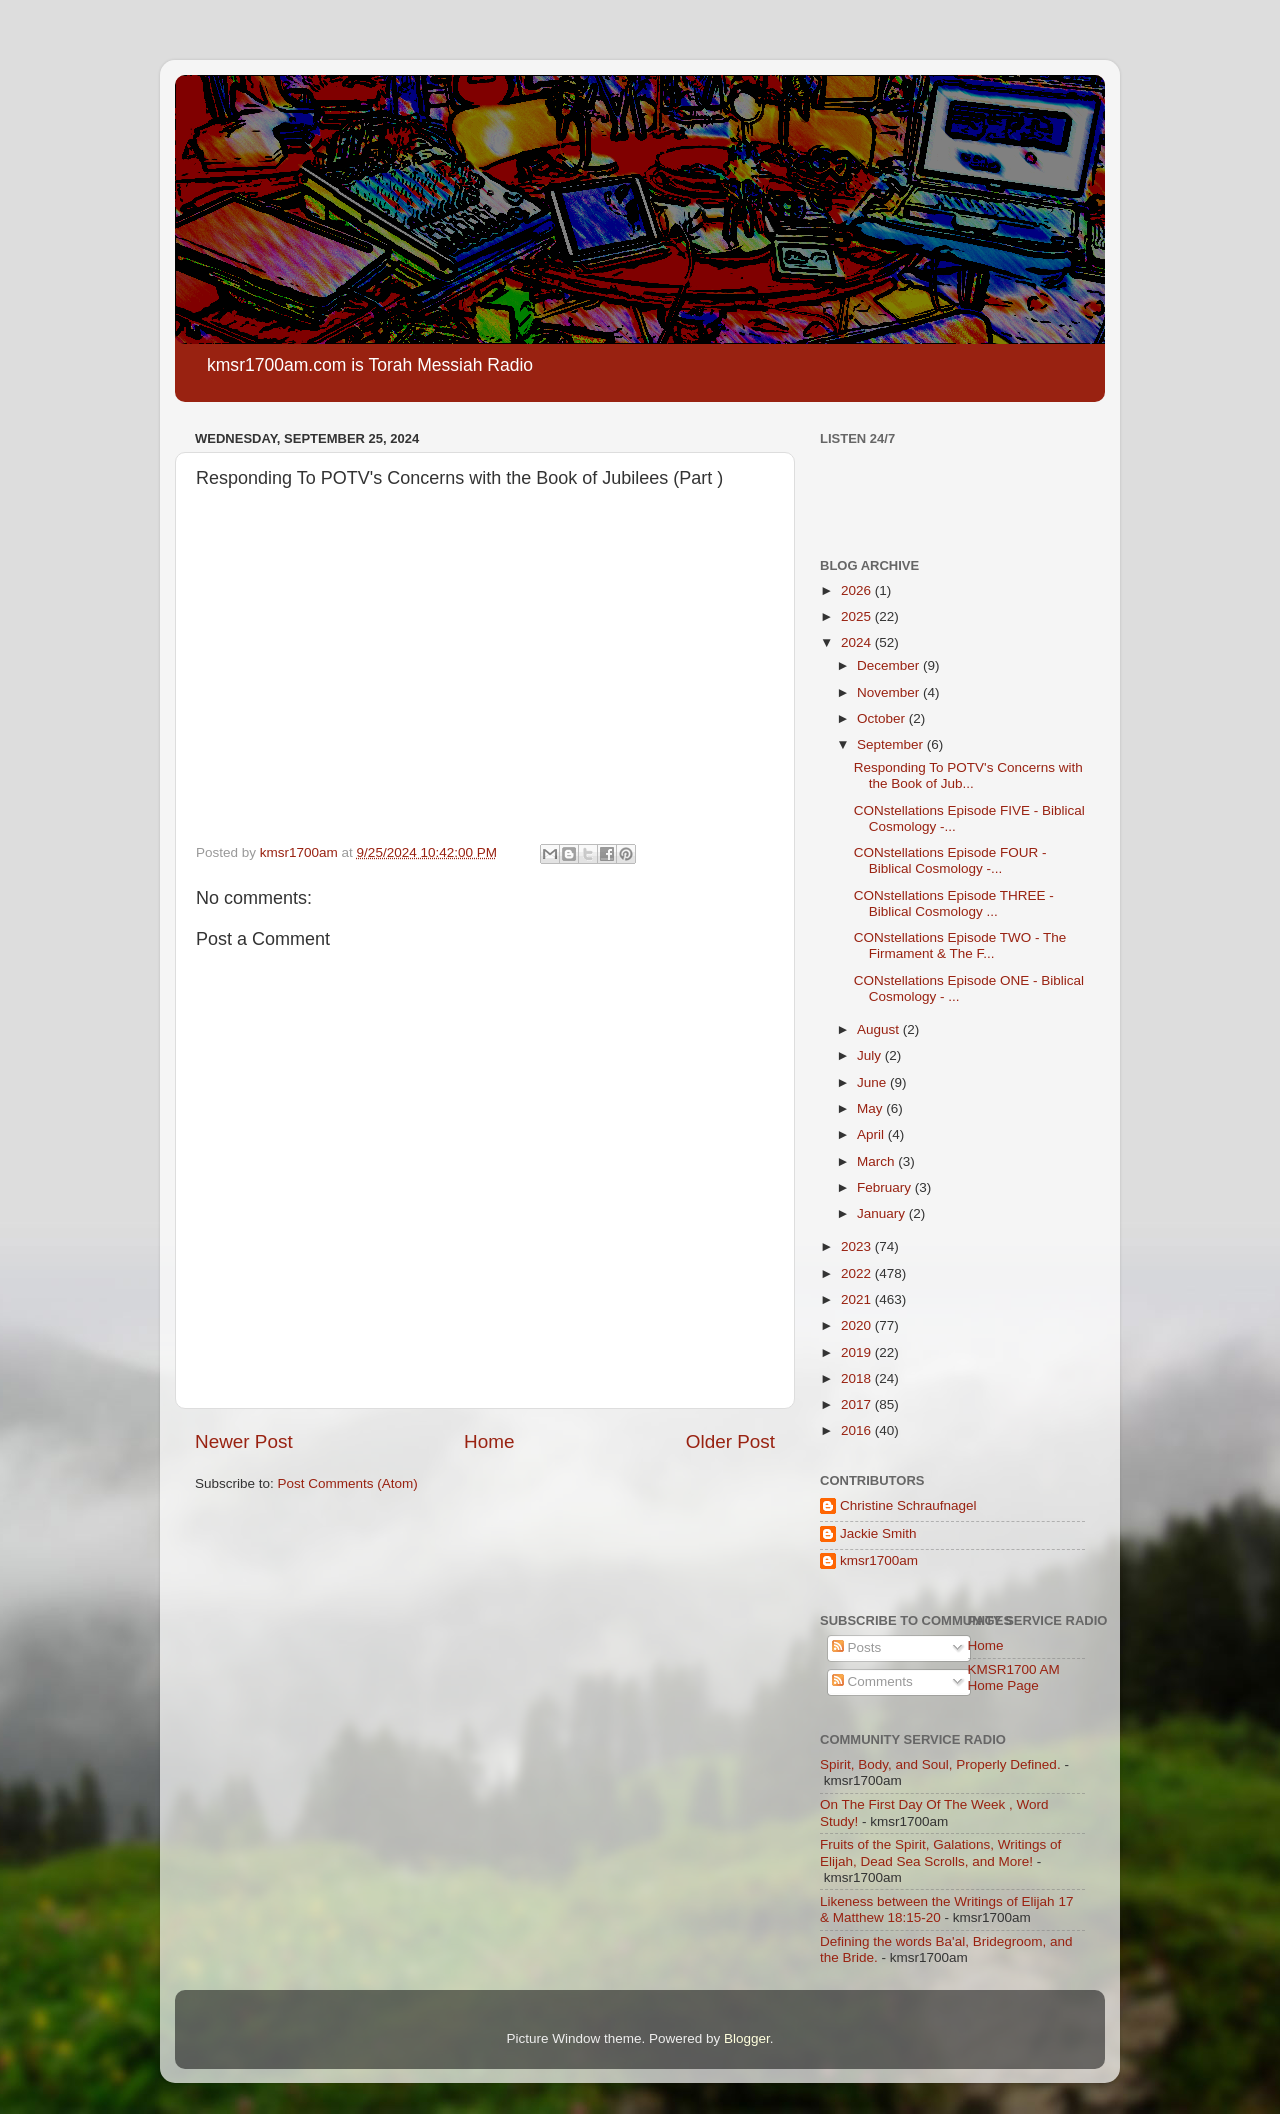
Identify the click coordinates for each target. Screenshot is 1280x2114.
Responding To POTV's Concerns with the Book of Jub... (968, 775)
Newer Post (244, 1441)
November (890, 692)
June (873, 1082)
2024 (858, 642)
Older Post (730, 1441)
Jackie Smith (878, 1533)
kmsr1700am (879, 1560)
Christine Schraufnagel (908, 1505)
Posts (857, 1647)
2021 (858, 1299)
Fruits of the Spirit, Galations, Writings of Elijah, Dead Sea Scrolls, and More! (940, 1852)
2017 (858, 1404)
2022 (858, 1273)
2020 (858, 1325)
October (883, 718)
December (890, 665)
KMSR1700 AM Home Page (1014, 1677)
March (877, 1161)
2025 (858, 616)
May (871, 1108)
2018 (858, 1378)
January (883, 1213)
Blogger (747, 2038)
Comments (872, 1681)
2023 (858, 1246)
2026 (858, 590)
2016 (858, 1430)
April (872, 1134)
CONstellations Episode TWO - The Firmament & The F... (960, 945)
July (871, 1055)
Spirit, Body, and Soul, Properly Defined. (940, 1764)
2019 (858, 1352)
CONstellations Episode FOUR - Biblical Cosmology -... (950, 860)
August (880, 1029)
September (892, 744)
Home (489, 1441)
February (886, 1187)
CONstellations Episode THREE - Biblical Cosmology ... (954, 903)
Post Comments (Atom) (348, 1483)
